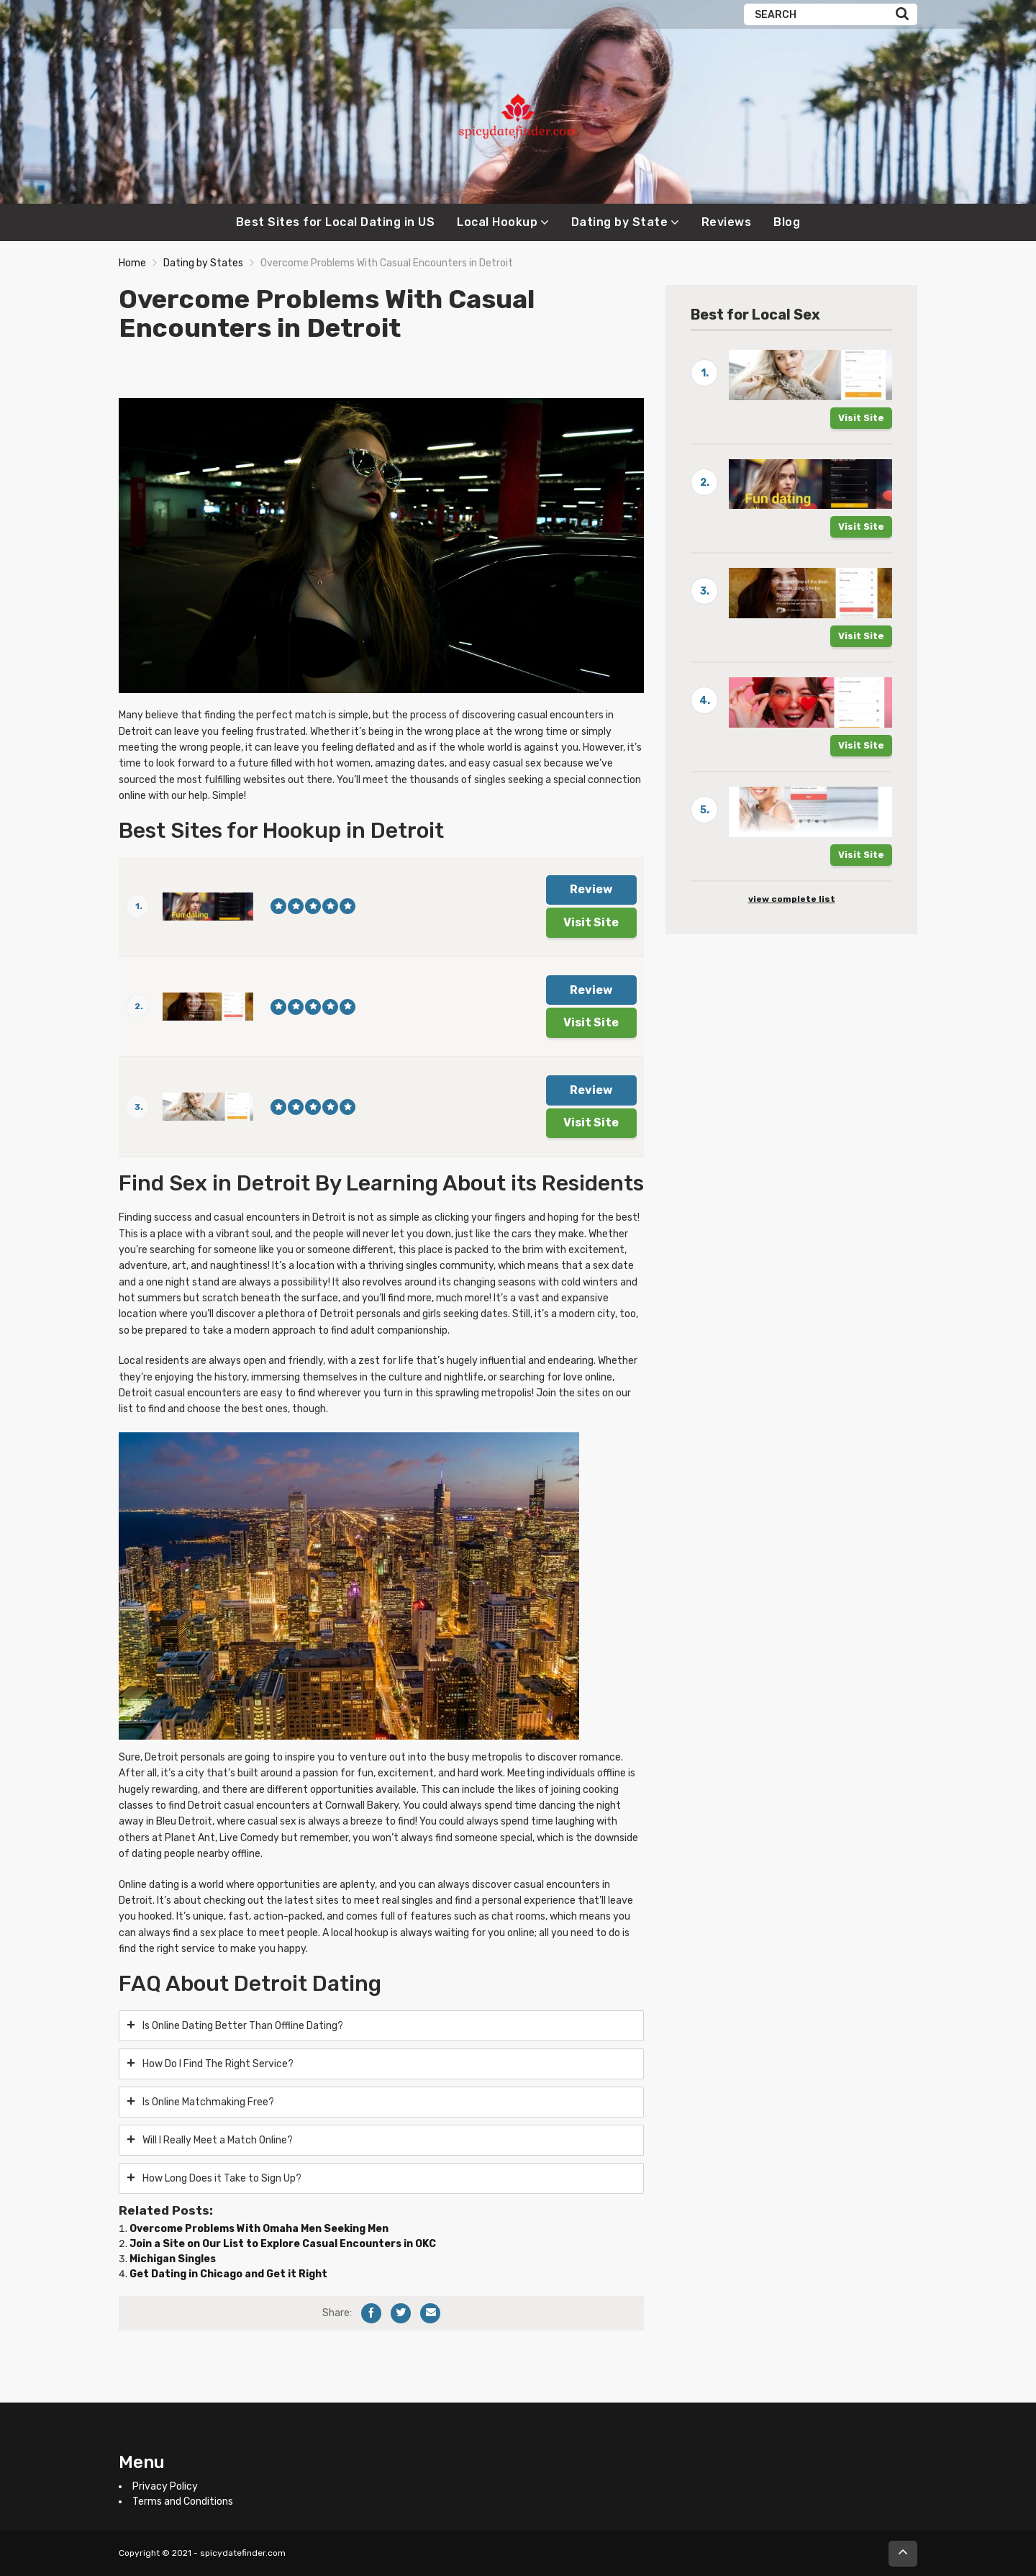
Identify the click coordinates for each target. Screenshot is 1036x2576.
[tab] (381, 2025)
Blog (786, 222)
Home (132, 263)
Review (591, 889)
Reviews (726, 222)
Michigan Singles (173, 2259)
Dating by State (619, 222)
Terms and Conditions (182, 2501)
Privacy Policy (165, 2486)
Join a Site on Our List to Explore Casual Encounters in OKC (283, 2244)
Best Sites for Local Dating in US (335, 222)
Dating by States (203, 263)
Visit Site (591, 922)
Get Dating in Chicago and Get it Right (228, 2274)
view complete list (791, 899)
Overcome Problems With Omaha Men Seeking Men (259, 2229)
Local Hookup (497, 222)
